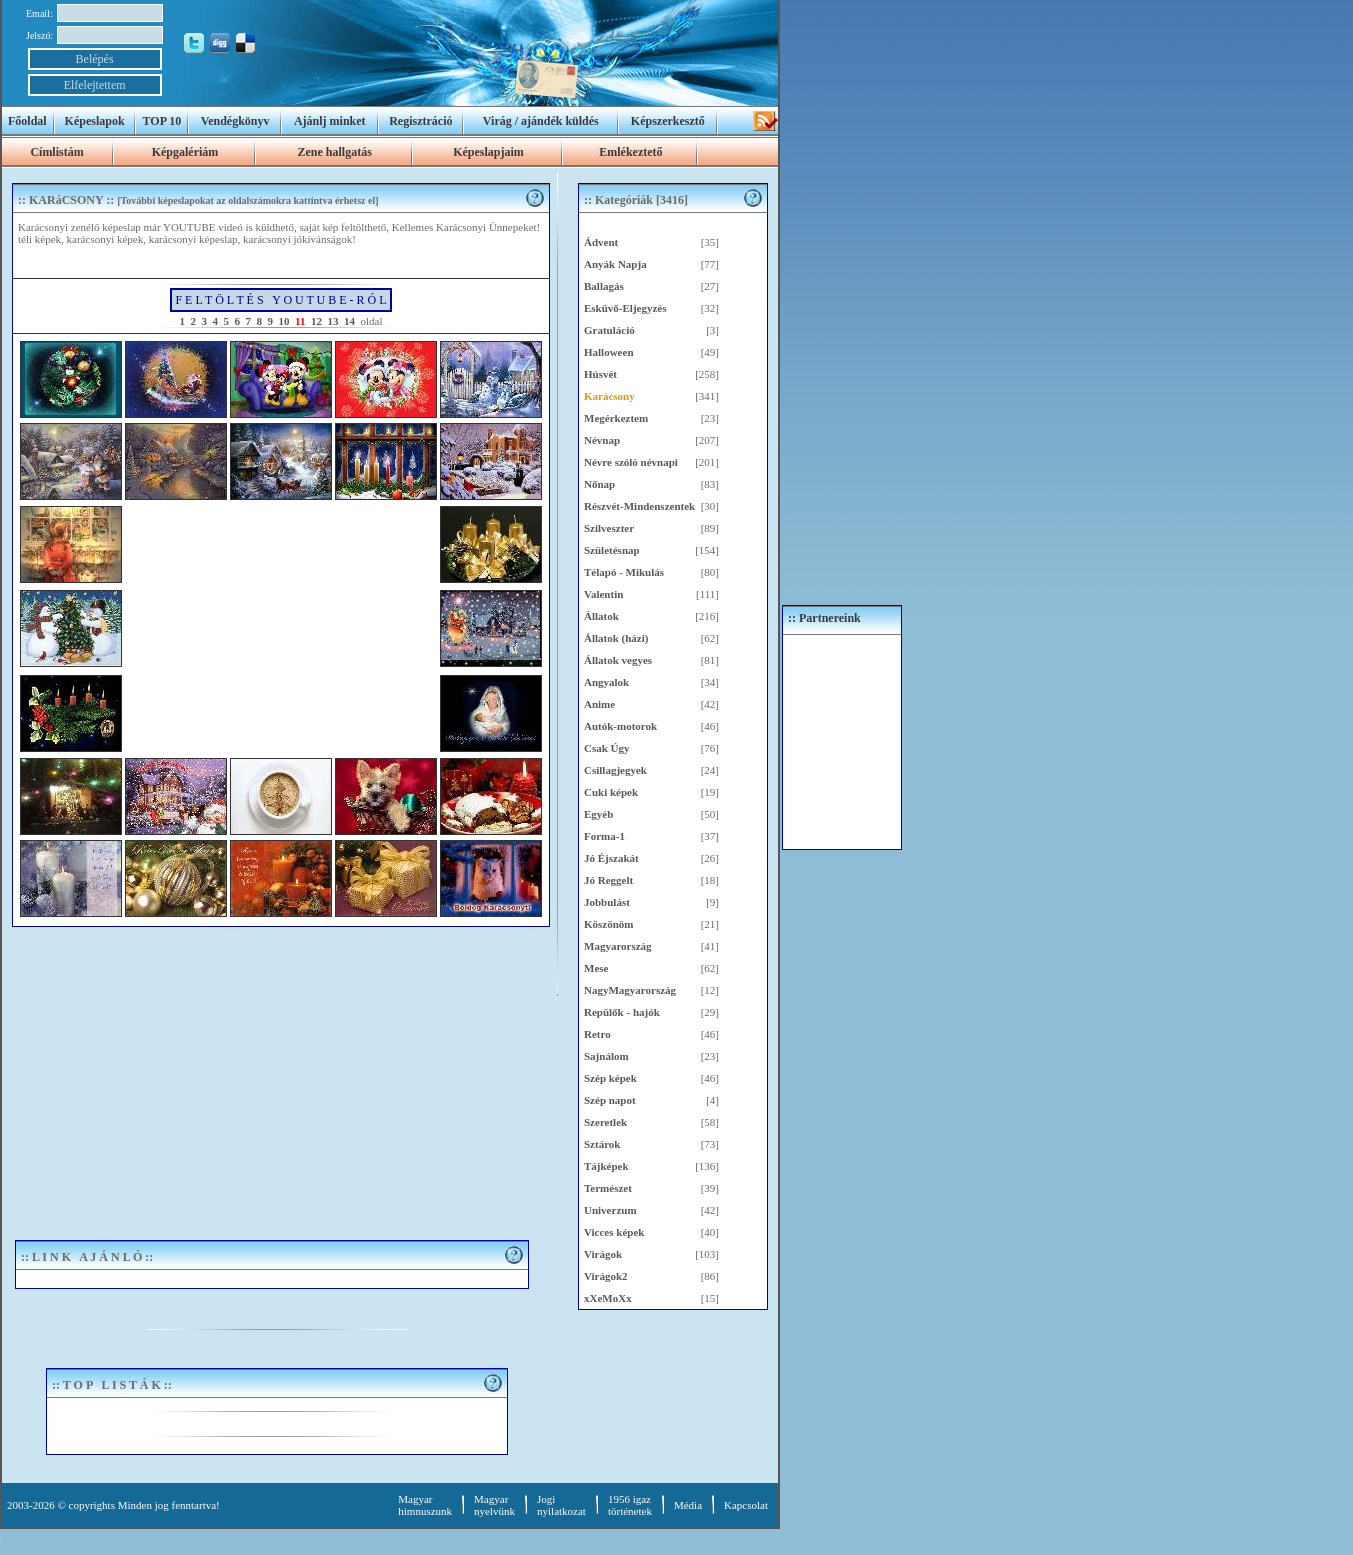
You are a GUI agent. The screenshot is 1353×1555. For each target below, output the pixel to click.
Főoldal (27, 121)
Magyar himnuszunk (425, 1505)
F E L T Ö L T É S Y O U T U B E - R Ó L (280, 300)
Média (688, 1505)
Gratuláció (609, 330)
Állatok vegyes (618, 660)
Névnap (602, 440)
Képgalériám (185, 152)
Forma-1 (604, 836)
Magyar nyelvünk (494, 1505)
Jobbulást (607, 902)
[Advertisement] (277, 1077)
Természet (608, 1188)
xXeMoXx (608, 1298)
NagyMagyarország (630, 990)
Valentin (603, 594)
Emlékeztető (630, 152)
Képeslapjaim (488, 152)
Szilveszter (609, 528)
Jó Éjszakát (611, 858)
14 (349, 321)
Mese (596, 968)
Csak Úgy (607, 748)
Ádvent (601, 242)
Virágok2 (606, 1276)
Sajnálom (606, 1056)
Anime (599, 704)
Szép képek (610, 1078)
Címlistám (56, 152)
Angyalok (606, 682)
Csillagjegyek (615, 770)
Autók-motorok (620, 726)
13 (332, 321)
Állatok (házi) (616, 638)
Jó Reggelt (608, 880)
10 (284, 321)
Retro (597, 1034)
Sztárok (602, 1144)
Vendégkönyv (235, 121)
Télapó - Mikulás (624, 572)
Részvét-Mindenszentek (639, 506)
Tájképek (606, 1166)
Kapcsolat (746, 1505)
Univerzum (610, 1210)
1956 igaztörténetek (630, 1505)
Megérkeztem (616, 418)
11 (300, 321)
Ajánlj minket (330, 121)
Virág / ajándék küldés (541, 121)
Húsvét (600, 374)
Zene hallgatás (334, 152)
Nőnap (599, 484)
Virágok (603, 1254)
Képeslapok (95, 121)
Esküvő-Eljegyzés (625, 308)
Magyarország (618, 946)
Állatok (601, 616)
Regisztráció (420, 121)
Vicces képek (614, 1232)
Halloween (609, 352)
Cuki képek (611, 792)
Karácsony (609, 396)
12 (316, 321)
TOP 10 (162, 121)
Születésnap (612, 550)
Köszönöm (609, 924)
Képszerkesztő (668, 121)
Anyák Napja (615, 264)
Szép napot (610, 1100)
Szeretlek (605, 1122)
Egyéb (598, 814)
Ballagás (604, 286)
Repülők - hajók (622, 1012)
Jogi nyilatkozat (561, 1505)
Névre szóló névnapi (631, 462)
